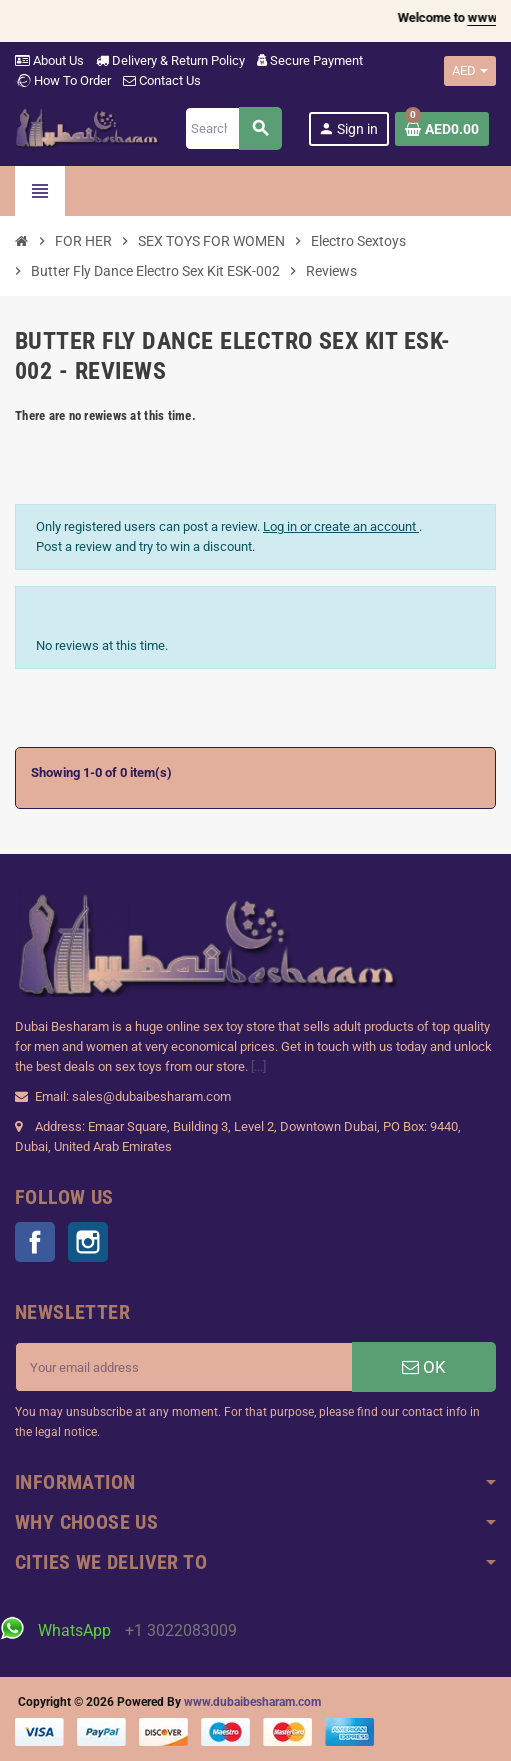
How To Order (63, 80)
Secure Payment (310, 60)
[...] (258, 1066)
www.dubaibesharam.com (252, 1702)
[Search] (232, 128)
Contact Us (162, 80)
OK (424, 1367)
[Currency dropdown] (470, 71)
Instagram (88, 1242)
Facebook (35, 1242)
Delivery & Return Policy (170, 60)
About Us (49, 60)
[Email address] (184, 1367)
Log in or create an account (341, 526)
